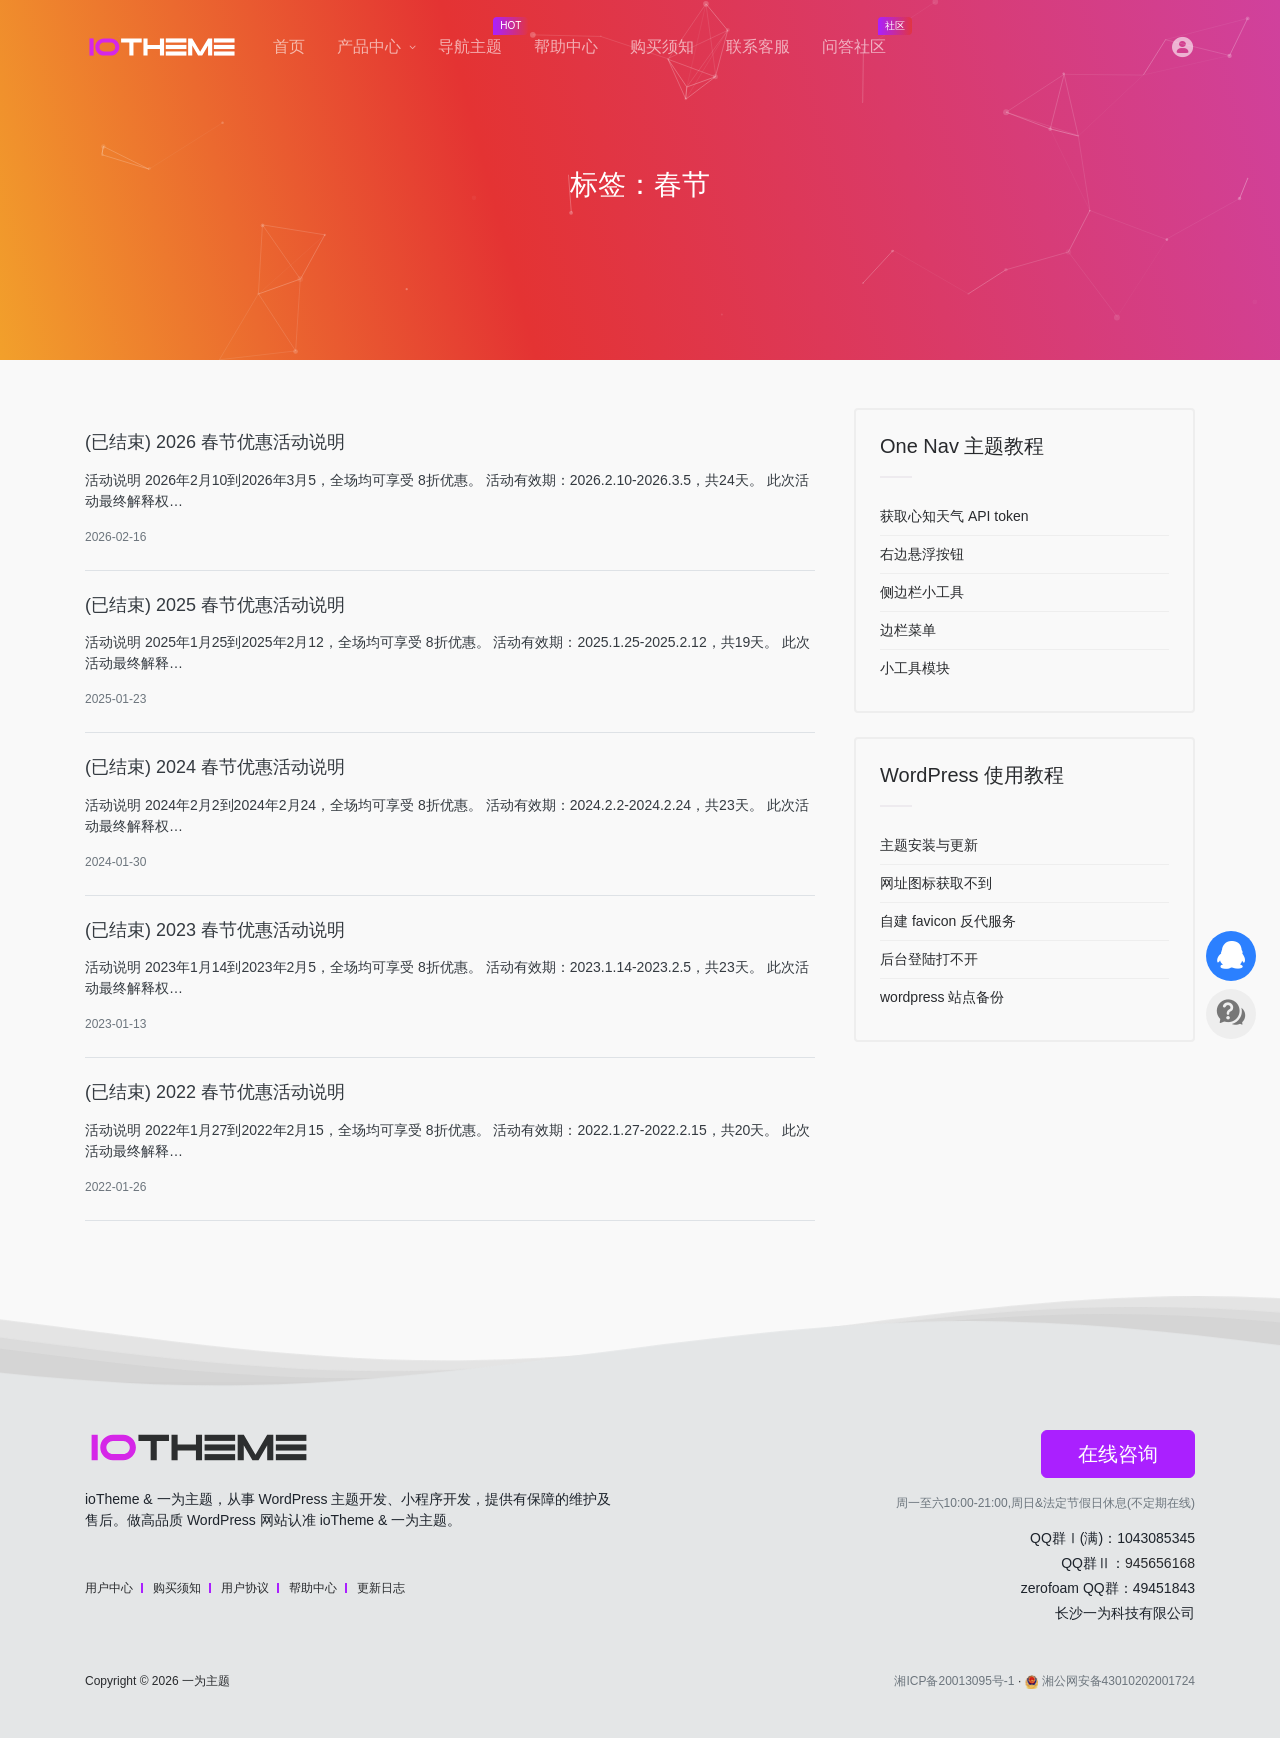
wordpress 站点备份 (942, 997)
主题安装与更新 (929, 845)
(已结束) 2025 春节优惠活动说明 (215, 605)
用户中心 (109, 1588)
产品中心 (369, 46)
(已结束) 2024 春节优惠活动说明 (215, 767)
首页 (289, 46)
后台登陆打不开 (929, 959)
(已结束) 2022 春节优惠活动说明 (215, 1092)
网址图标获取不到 (936, 883)
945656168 (1160, 1563)
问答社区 (862, 41)
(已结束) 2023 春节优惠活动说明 (215, 930)
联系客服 (758, 46)
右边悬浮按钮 (922, 554)
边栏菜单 (908, 630)
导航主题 (478, 41)
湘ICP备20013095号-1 (954, 1681)
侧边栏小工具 (922, 592)
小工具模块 (915, 668)
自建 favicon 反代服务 (948, 921)
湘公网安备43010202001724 (1110, 1681)
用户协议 (245, 1588)
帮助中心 (566, 46)
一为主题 (206, 1681)
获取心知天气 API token (954, 516)
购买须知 (662, 46)
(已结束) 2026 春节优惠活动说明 (215, 442)
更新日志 (381, 1588)
